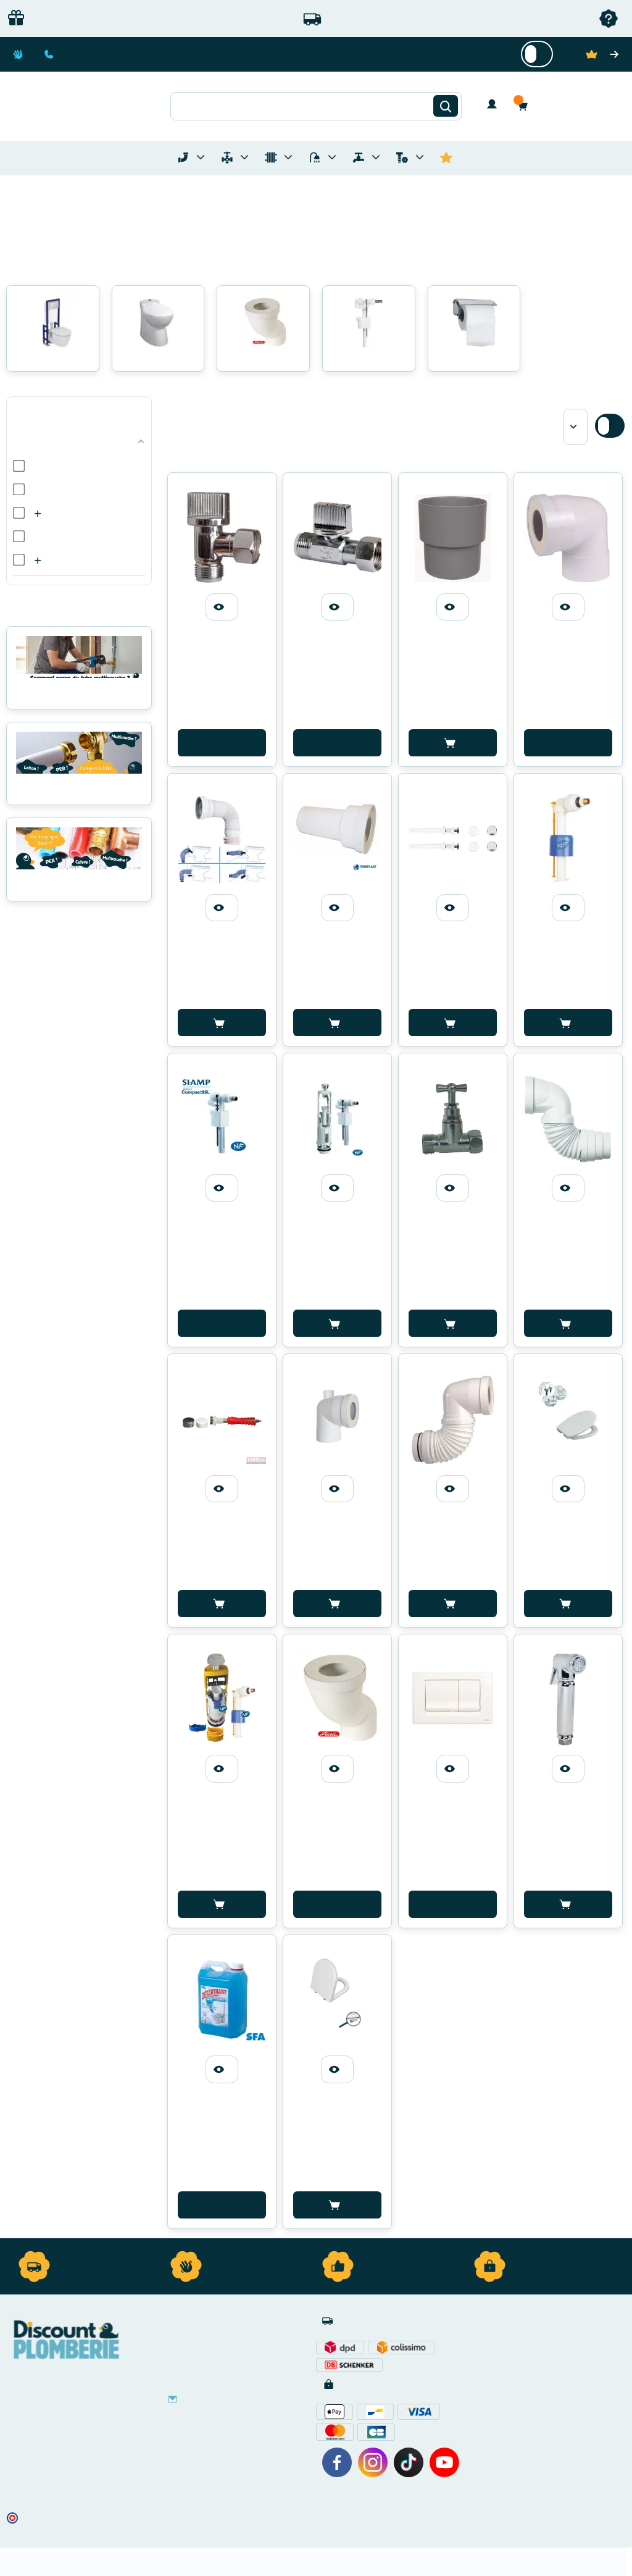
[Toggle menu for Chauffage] (288, 157)
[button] (526, 106)
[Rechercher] (445, 106)
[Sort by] (575, 427)
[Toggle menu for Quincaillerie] (420, 157)
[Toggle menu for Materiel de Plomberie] (244, 157)
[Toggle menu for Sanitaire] (332, 157)
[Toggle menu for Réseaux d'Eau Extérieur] (376, 157)
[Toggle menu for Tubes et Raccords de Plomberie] (201, 157)
